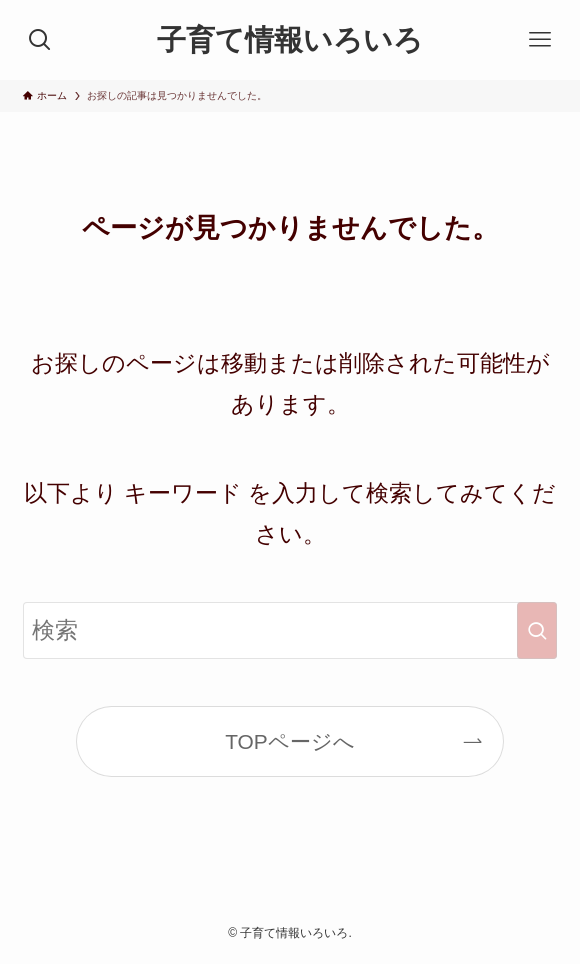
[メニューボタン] (540, 40)
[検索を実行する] (537, 630)
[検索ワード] (290, 630)
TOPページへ (290, 741)
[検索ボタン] (40, 40)
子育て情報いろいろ (290, 40)
